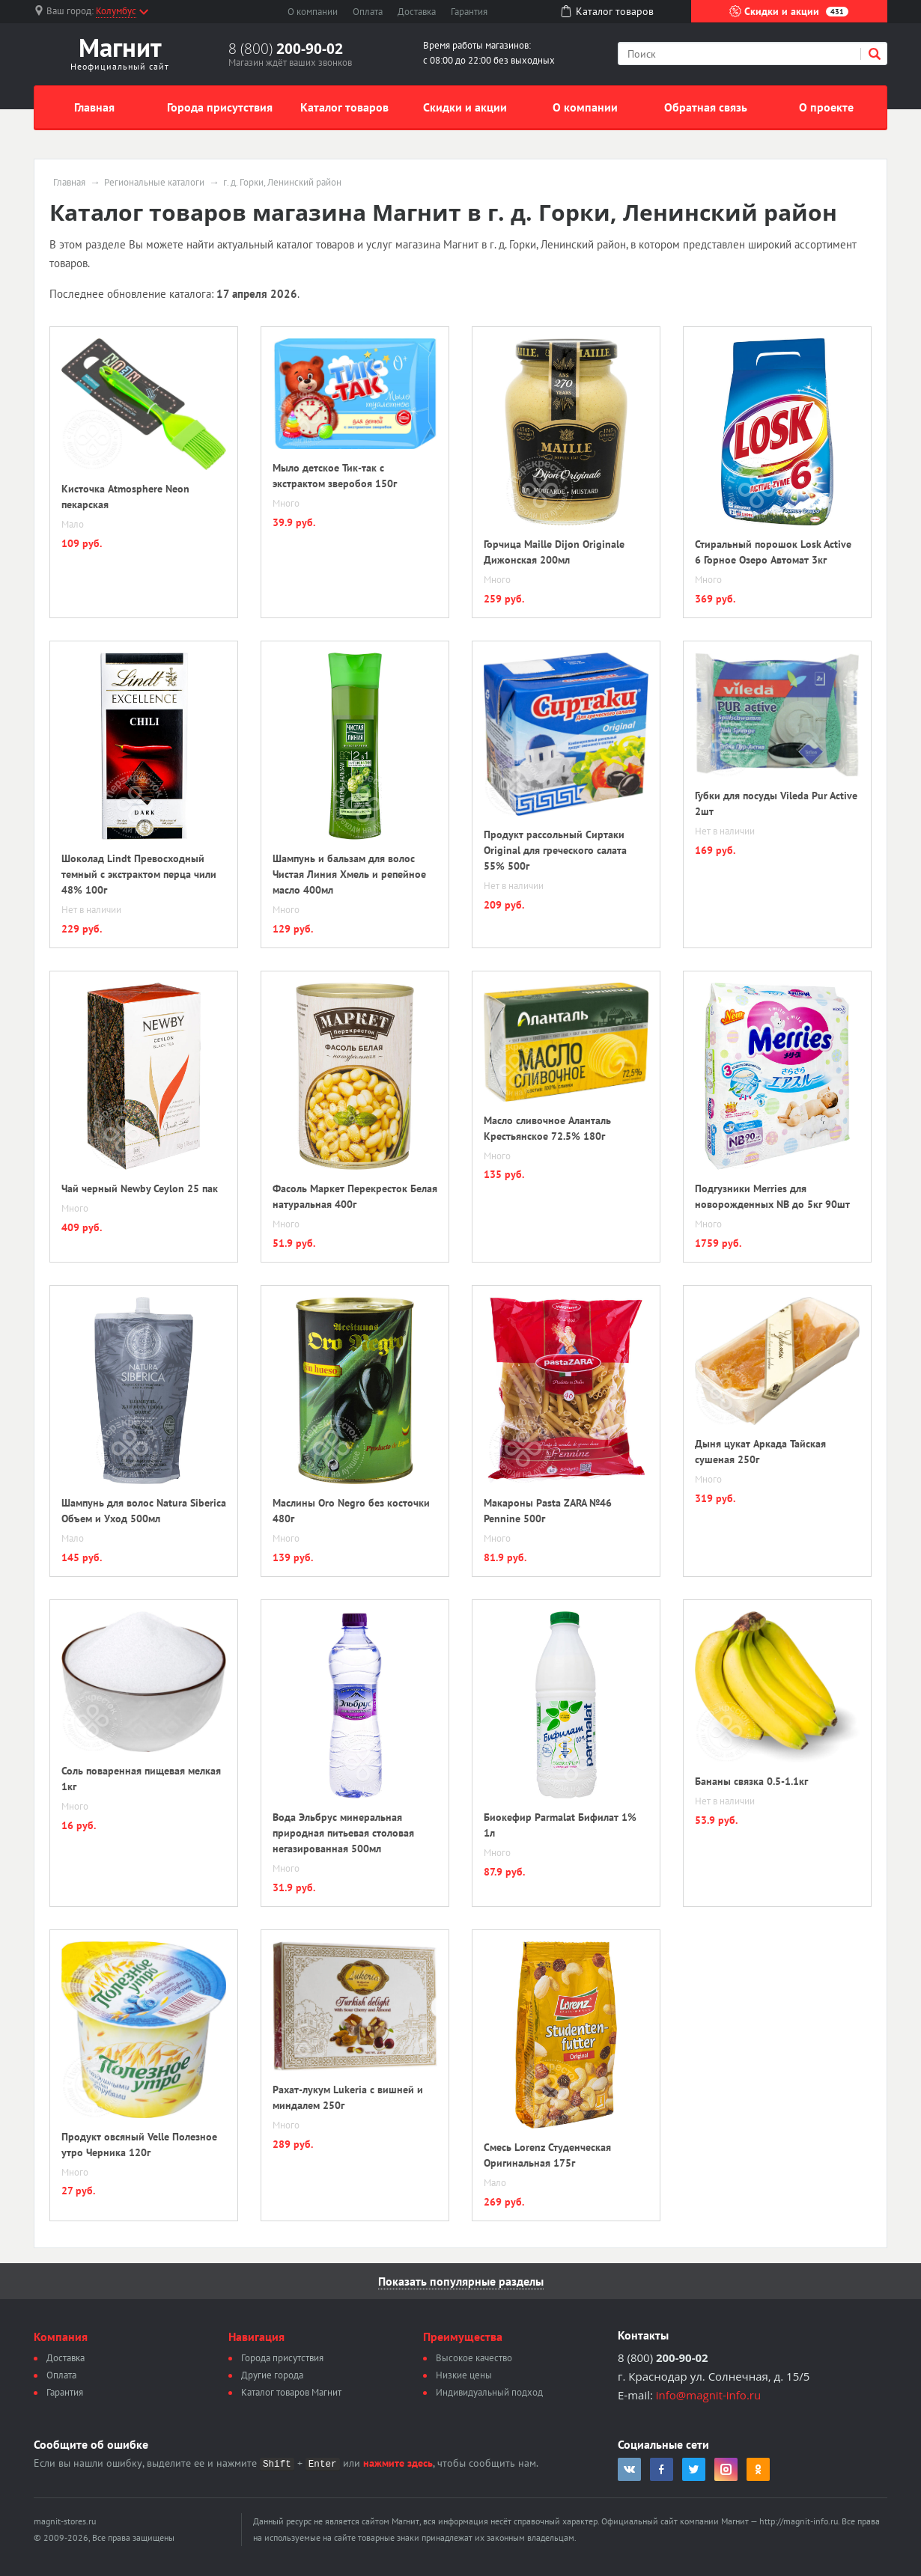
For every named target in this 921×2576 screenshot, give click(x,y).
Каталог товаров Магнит (291, 2392)
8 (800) (285, 48)
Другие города (272, 2375)
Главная (94, 107)
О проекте (826, 107)
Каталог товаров (344, 107)
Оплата (368, 11)
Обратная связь (705, 107)
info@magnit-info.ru (708, 2394)
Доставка (417, 11)
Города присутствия (220, 107)
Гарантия (469, 11)
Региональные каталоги (154, 182)
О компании (313, 11)
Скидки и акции (788, 11)
